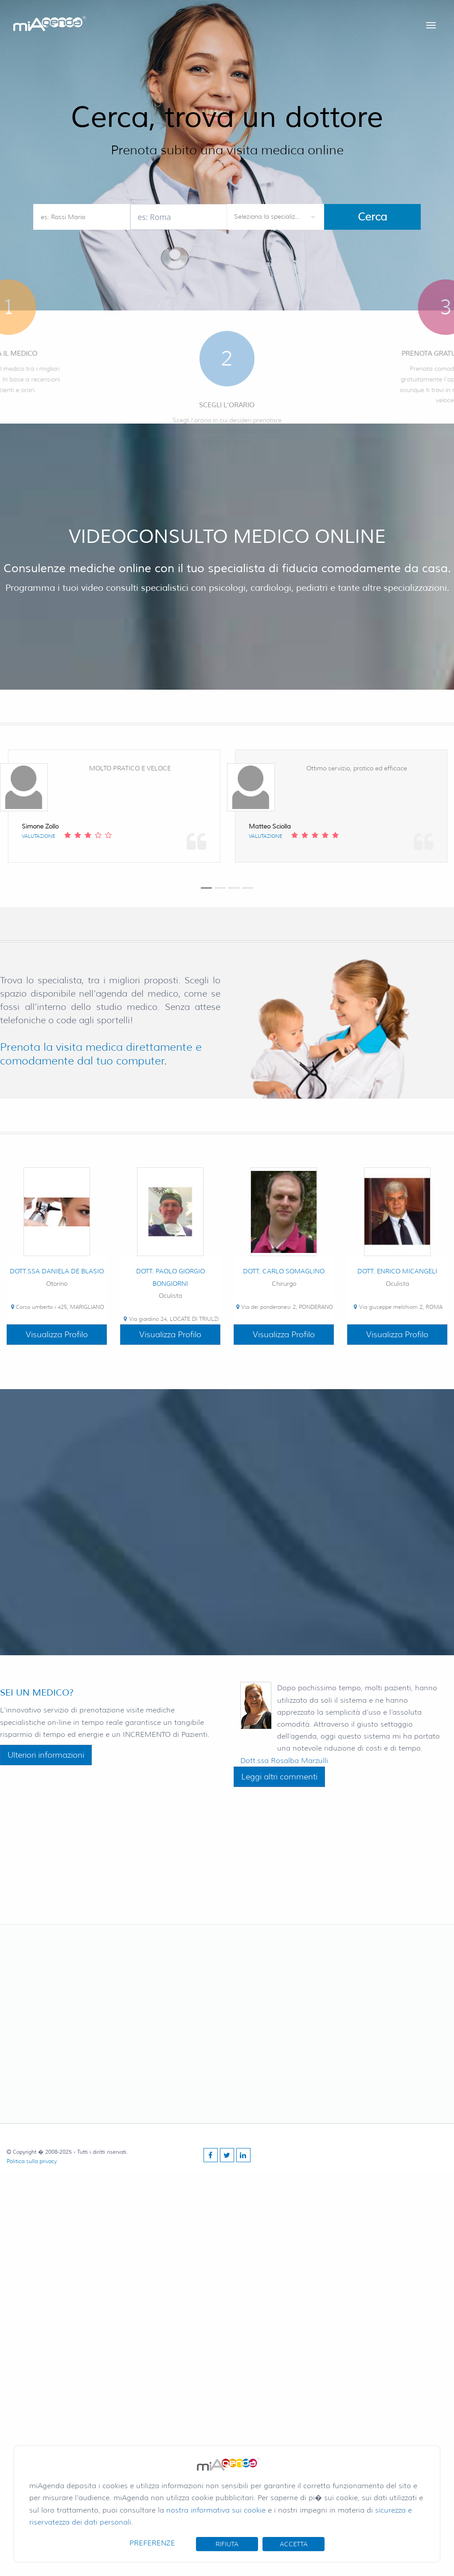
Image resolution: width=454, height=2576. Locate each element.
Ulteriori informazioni (46, 1755)
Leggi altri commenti (279, 1777)
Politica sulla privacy (32, 2161)
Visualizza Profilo (57, 1334)
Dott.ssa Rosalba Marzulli (284, 1760)
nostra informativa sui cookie (216, 2510)
